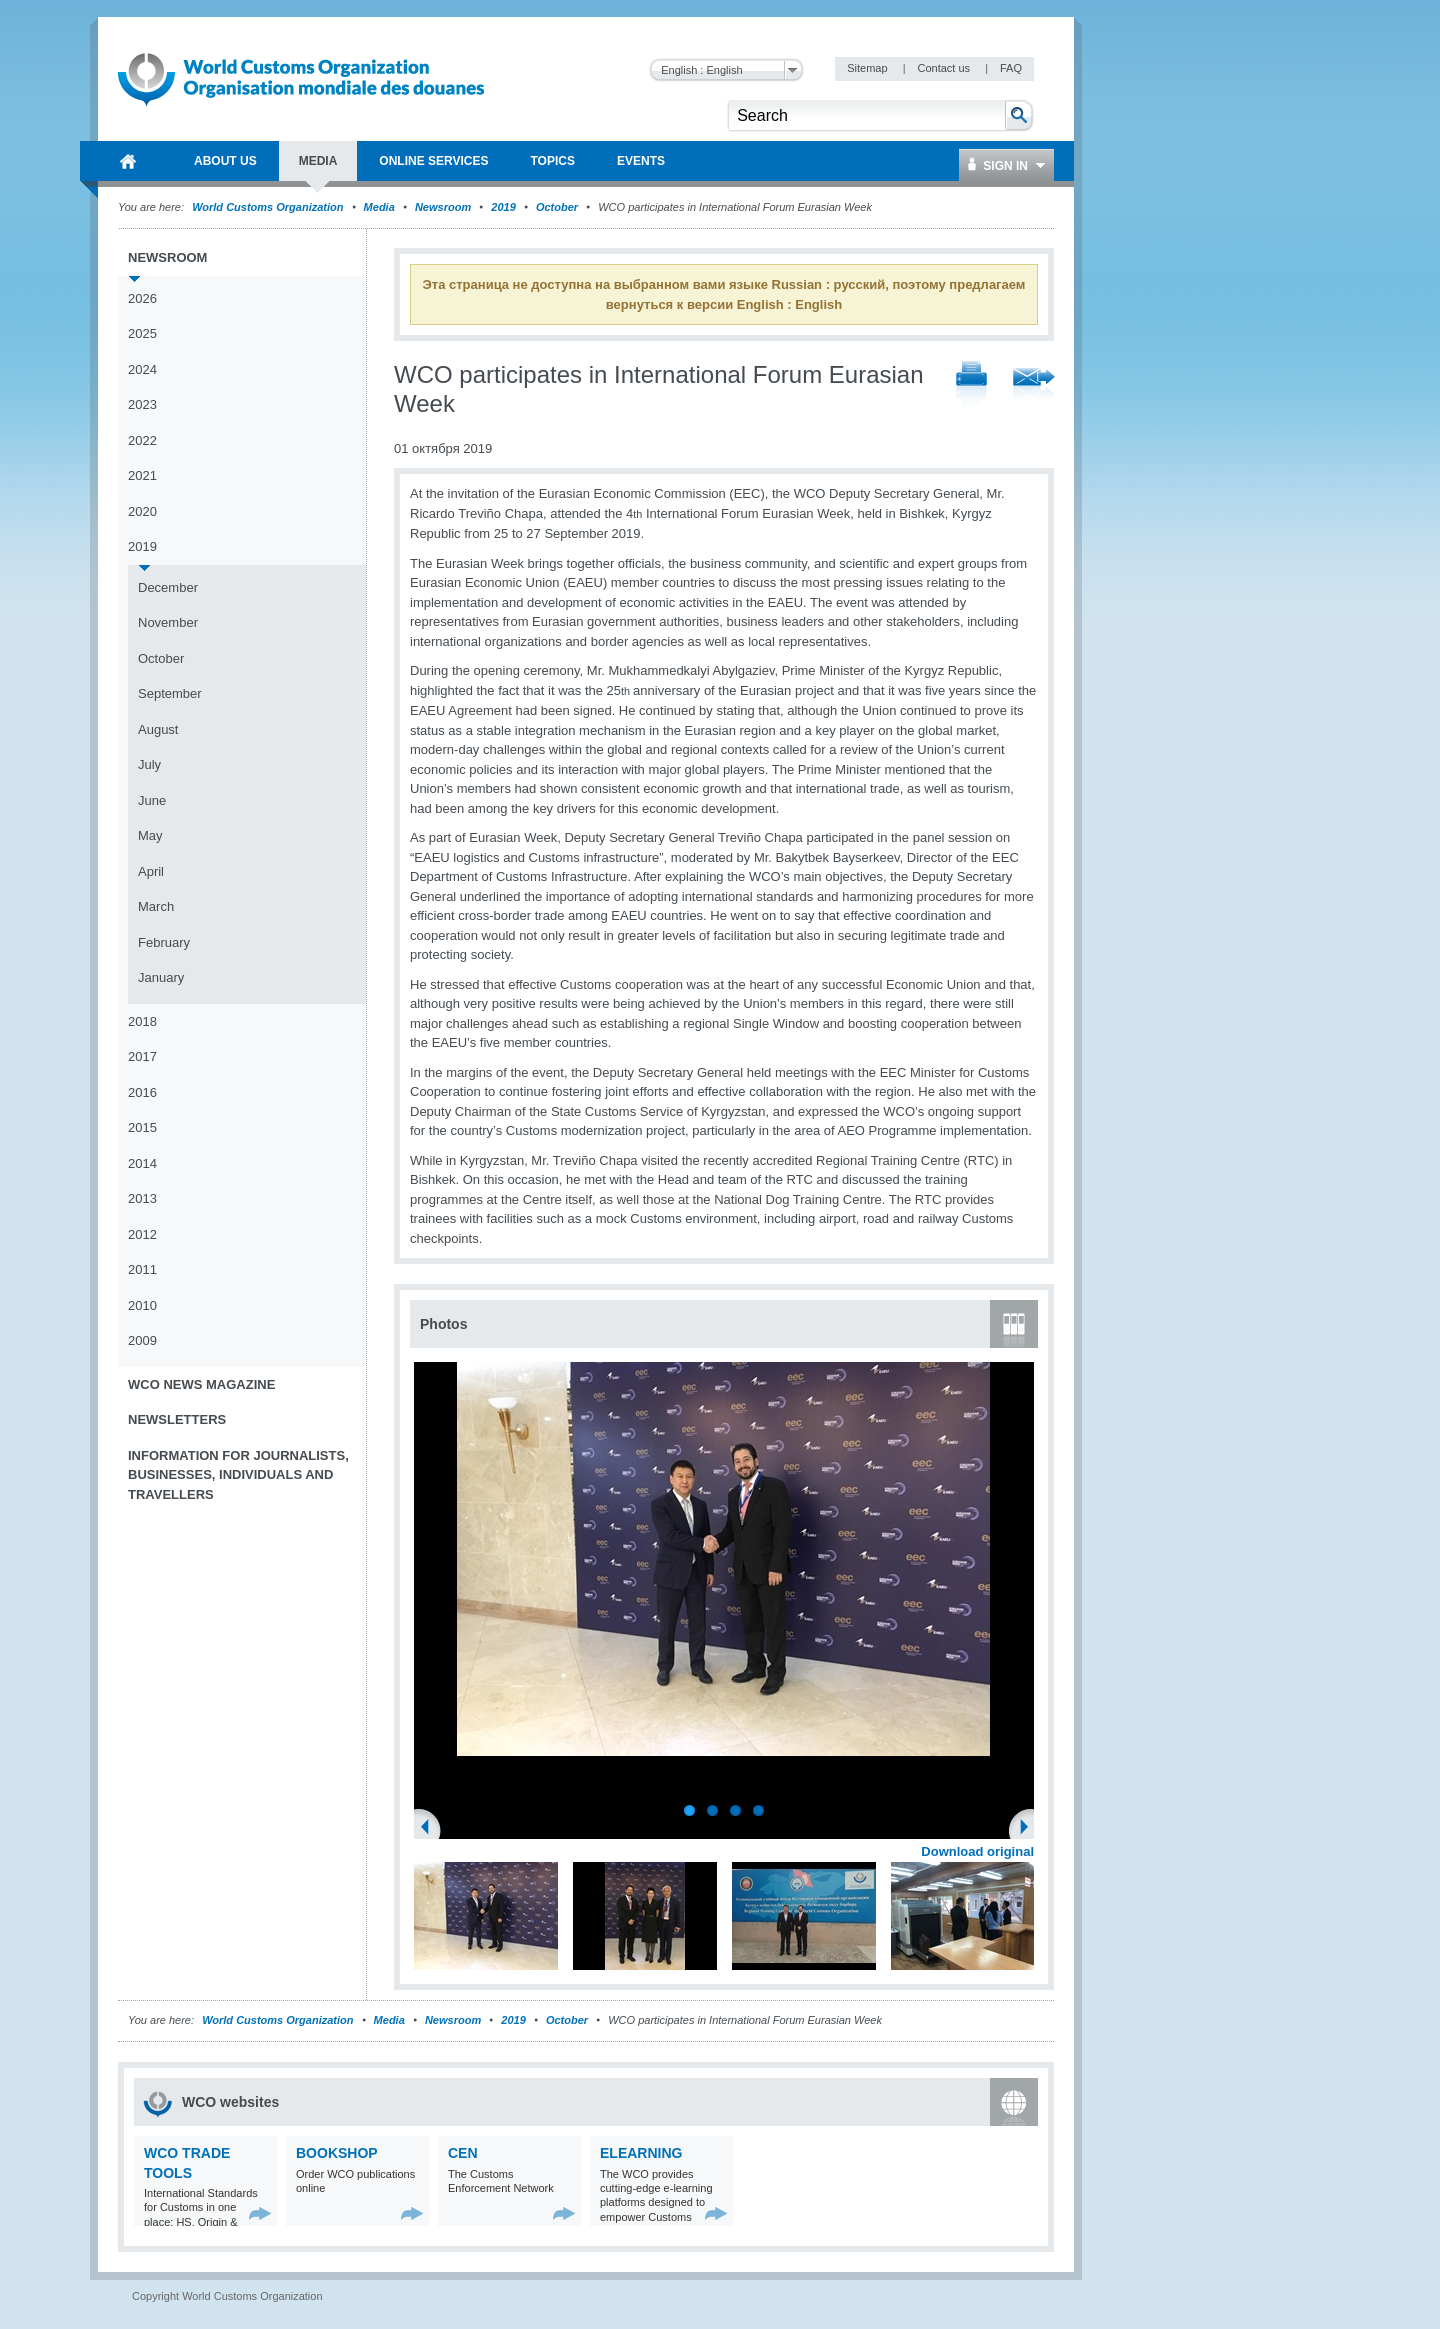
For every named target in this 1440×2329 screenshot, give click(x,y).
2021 (142, 475)
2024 (142, 369)
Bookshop (337, 2153)
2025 (142, 333)
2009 (142, 1340)
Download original (977, 1851)
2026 (142, 298)
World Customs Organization (269, 207)
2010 (142, 1305)
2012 (142, 1234)
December (168, 587)
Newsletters (177, 1419)
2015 (142, 1127)
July (149, 764)
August (158, 729)
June (152, 800)
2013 (142, 1198)
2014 (142, 1163)
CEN (463, 2153)
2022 (142, 440)
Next (1030, 1829)
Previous (431, 1829)
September (170, 693)
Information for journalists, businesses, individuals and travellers (238, 1475)
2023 (142, 404)
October (557, 207)
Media (379, 207)
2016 (142, 1092)
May (150, 835)
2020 (142, 511)
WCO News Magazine (201, 1384)
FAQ (1011, 68)
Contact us (945, 68)
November (168, 622)
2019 (503, 207)
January (161, 977)
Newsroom (443, 207)
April (151, 871)
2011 (142, 1269)
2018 (142, 1021)
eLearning (641, 2153)
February (164, 942)
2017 (142, 1056)
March (156, 906)
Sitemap (868, 68)
